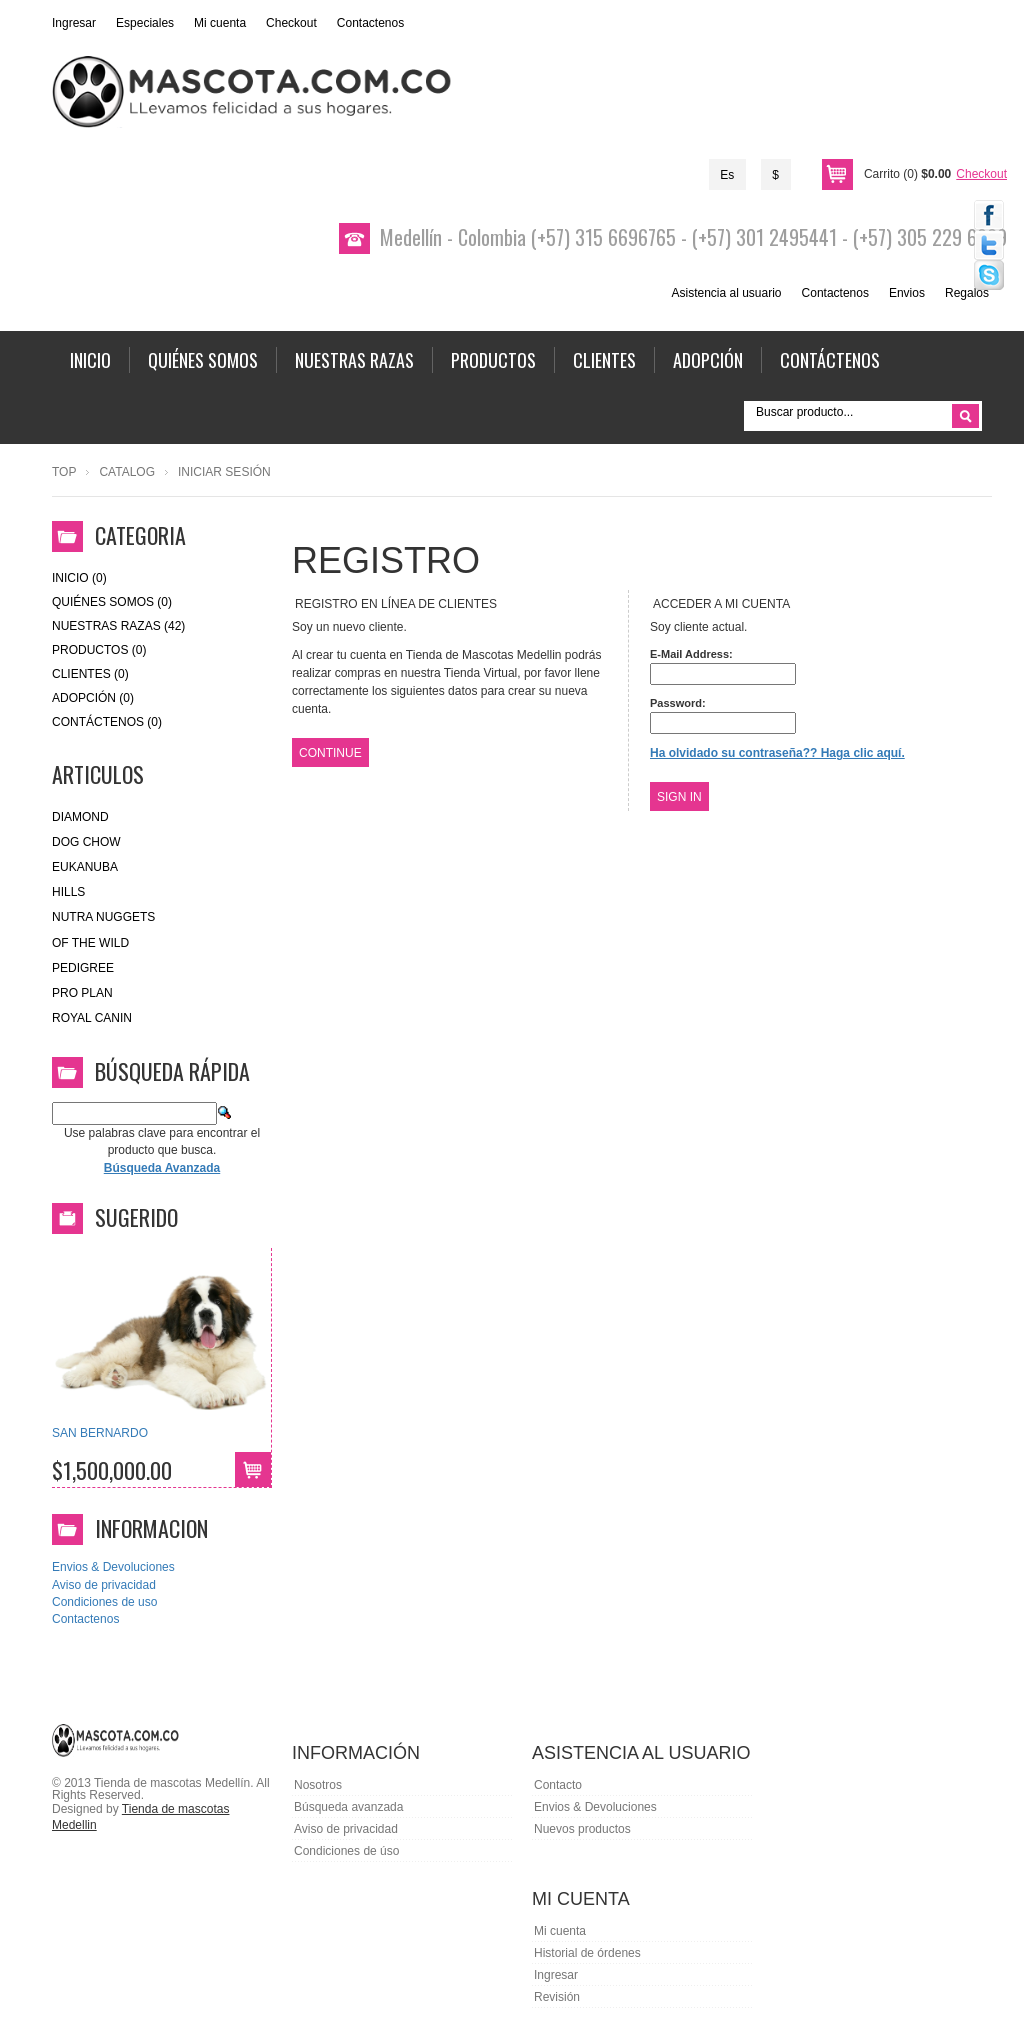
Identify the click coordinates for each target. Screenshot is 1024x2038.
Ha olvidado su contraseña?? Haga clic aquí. (777, 753)
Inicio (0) (79, 578)
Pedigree (83, 968)
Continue (330, 753)
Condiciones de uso (104, 1602)
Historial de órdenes (587, 1953)
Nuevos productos (582, 1829)
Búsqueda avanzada (348, 1807)
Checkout (291, 23)
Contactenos (370, 23)
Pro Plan (82, 993)
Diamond (80, 817)
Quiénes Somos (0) (112, 602)
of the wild (90, 943)
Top (64, 472)
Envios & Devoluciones (113, 1567)
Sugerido (136, 1217)
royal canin (92, 1018)
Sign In (679, 797)
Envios (907, 293)
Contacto (558, 1785)
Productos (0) (99, 650)
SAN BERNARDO (100, 1433)
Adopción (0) (93, 698)
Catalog (127, 472)
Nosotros (318, 1785)
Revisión (557, 1997)
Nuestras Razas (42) (118, 626)
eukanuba (85, 867)
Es (727, 175)
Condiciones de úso (346, 1851)
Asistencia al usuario (726, 293)
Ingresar (74, 23)
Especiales (145, 23)
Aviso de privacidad (104, 1585)
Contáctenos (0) (107, 722)
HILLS (68, 892)
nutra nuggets (103, 917)
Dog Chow (86, 842)
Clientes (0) (90, 674)
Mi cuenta (220, 23)
